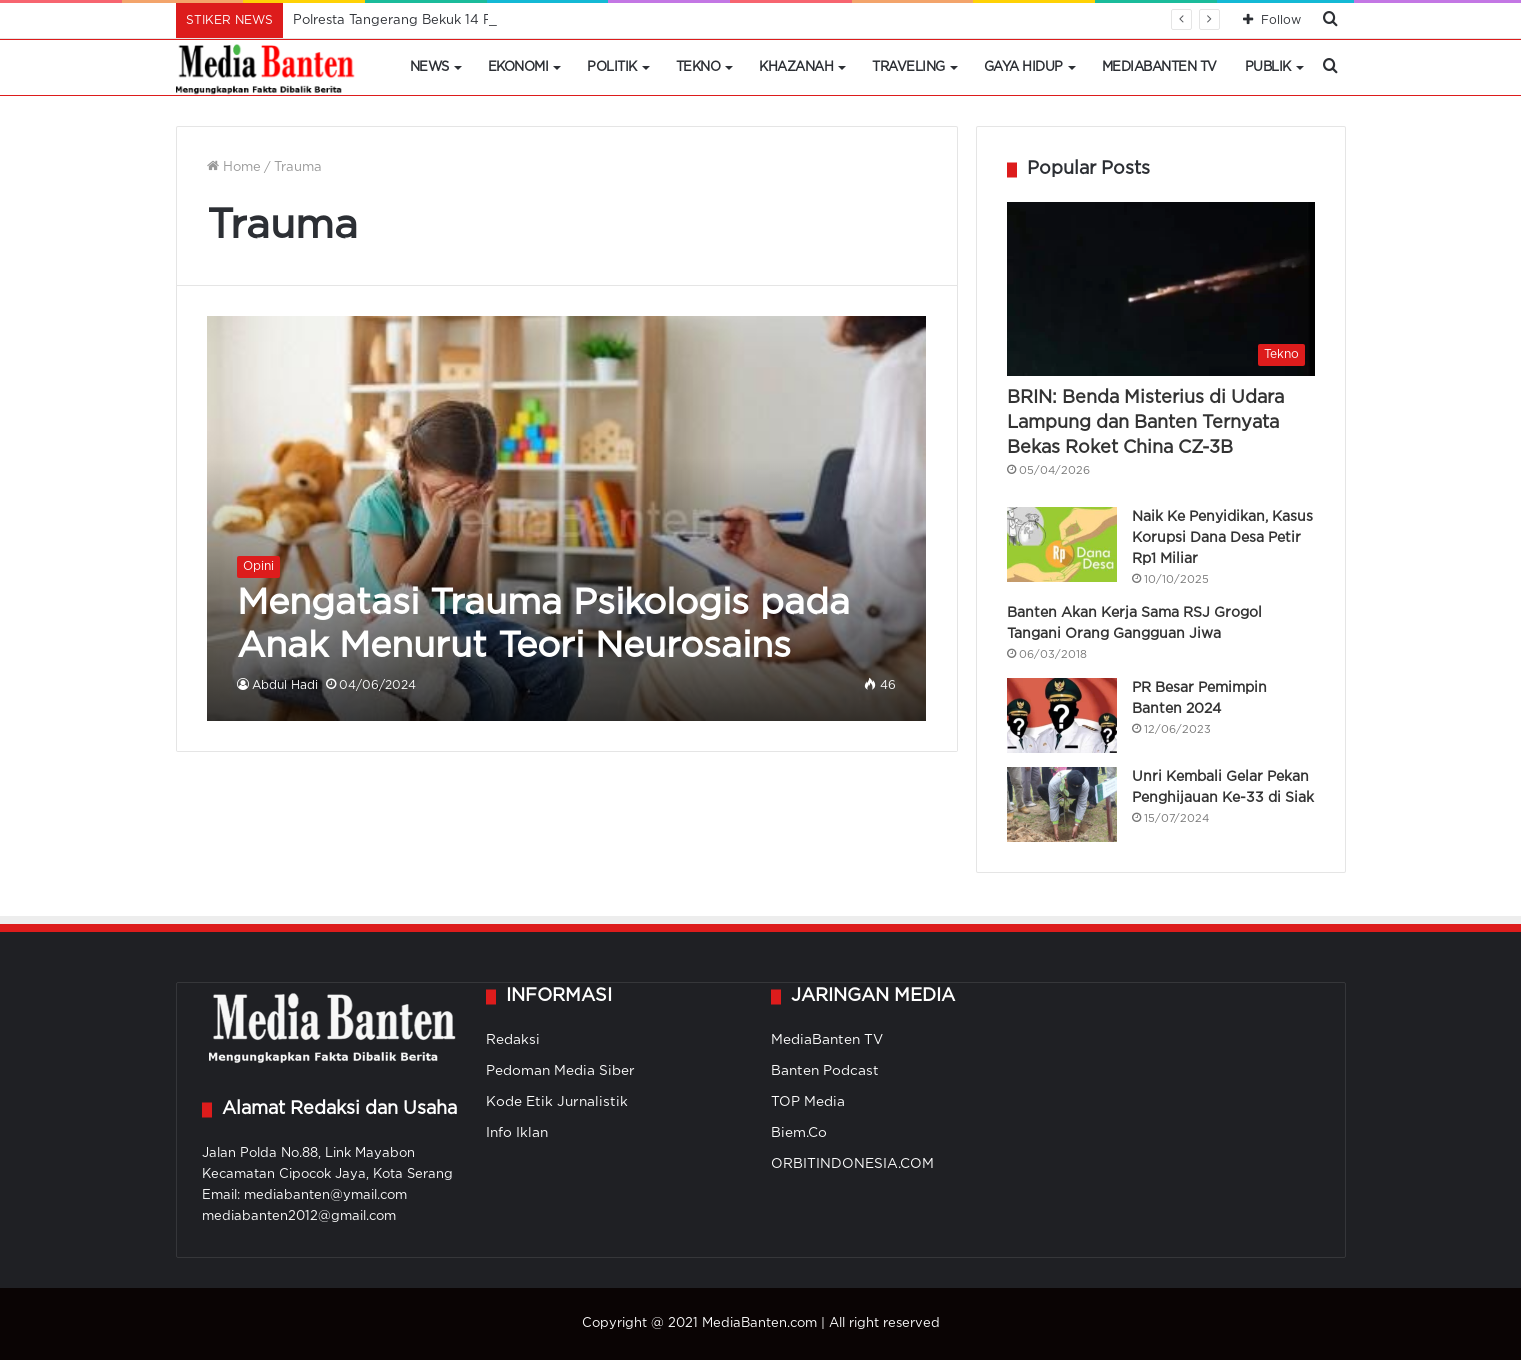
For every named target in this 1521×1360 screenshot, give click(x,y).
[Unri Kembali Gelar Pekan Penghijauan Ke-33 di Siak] (1062, 804)
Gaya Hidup (1023, 67)
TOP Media (808, 1102)
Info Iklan (517, 1133)
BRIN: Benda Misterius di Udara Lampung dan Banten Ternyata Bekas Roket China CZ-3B (1145, 423)
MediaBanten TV (1159, 67)
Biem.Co (799, 1133)
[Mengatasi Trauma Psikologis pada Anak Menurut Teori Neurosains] (566, 518)
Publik (1268, 67)
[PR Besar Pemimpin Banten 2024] (1062, 715)
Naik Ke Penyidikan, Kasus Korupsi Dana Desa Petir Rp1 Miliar (1222, 538)
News (429, 67)
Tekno (698, 67)
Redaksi (513, 1040)
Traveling (908, 67)
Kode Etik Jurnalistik (557, 1102)
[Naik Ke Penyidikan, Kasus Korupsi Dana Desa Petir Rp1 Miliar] (1062, 544)
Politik (612, 67)
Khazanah (796, 67)
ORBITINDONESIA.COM (852, 1164)
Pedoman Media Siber (560, 1071)
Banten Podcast (825, 1071)
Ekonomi (518, 67)
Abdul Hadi (285, 685)
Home (234, 167)
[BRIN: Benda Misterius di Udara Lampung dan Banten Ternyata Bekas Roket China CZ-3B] (1161, 289)
